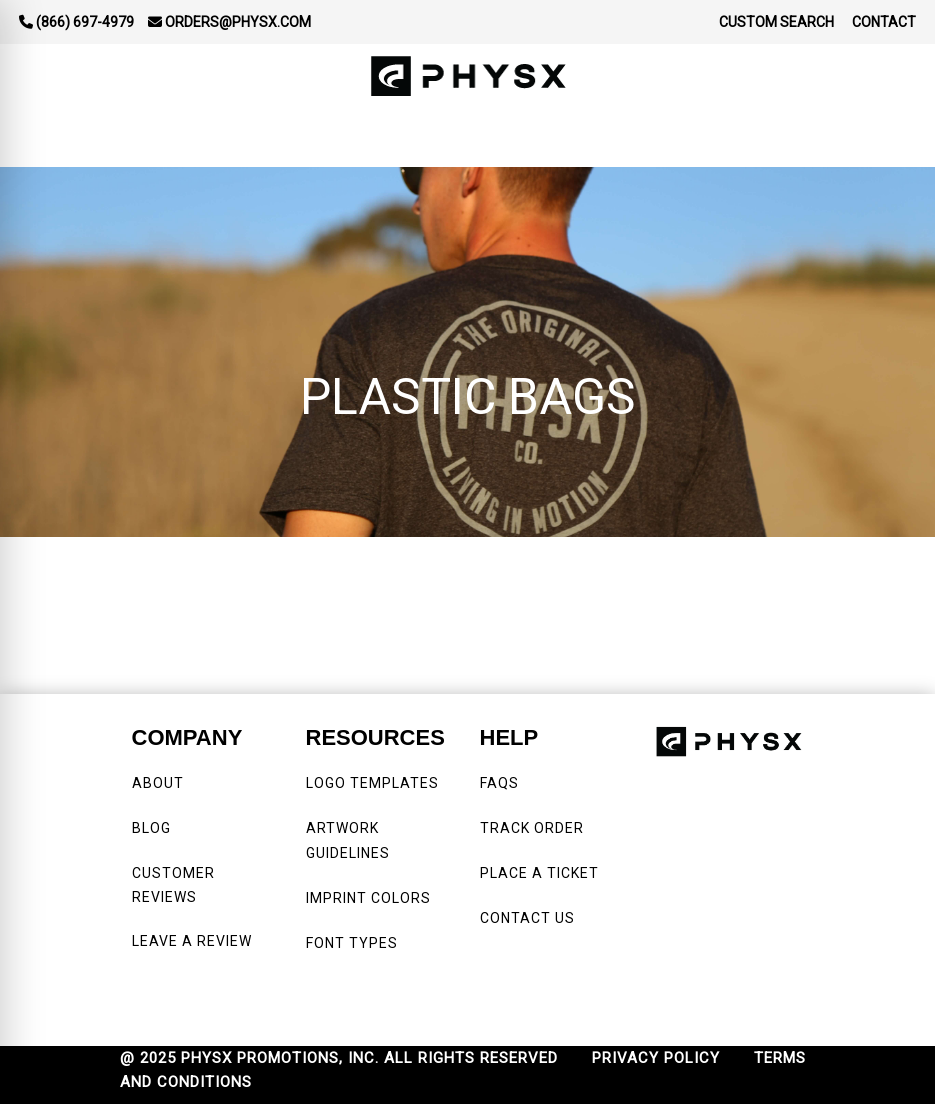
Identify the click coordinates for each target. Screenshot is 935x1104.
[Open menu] (895, 138)
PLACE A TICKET (539, 873)
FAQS (501, 783)
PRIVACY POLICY (656, 1058)
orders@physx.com (229, 22)
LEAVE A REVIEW (196, 941)
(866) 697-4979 (76, 22)
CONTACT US (527, 918)
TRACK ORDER (532, 828)
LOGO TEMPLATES (372, 783)
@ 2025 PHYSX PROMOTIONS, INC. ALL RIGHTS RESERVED (339, 1058)
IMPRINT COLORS (368, 898)
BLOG (151, 828)
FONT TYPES (352, 943)
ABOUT (158, 783)
